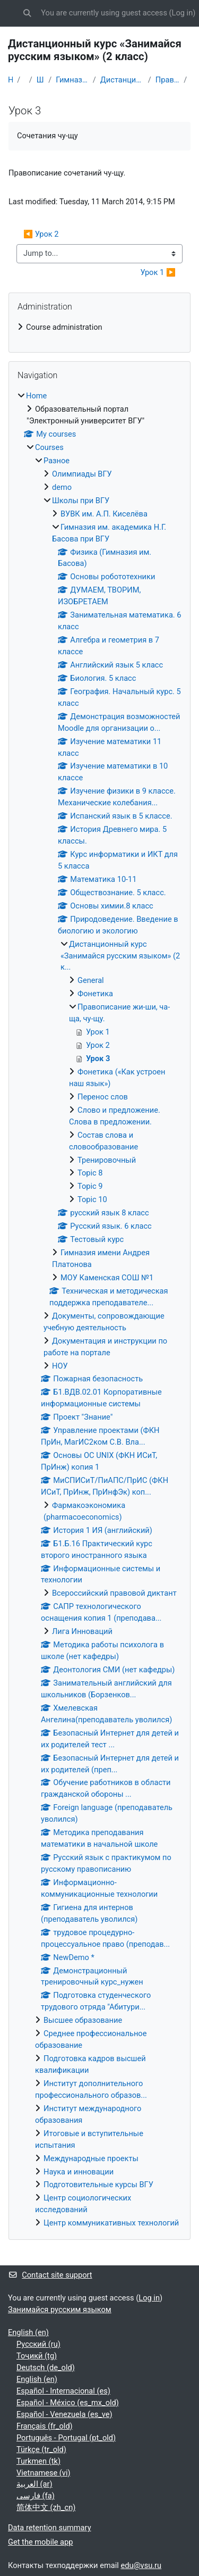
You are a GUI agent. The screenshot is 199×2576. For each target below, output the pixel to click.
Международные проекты (91, 2158)
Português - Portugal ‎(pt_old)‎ (66, 2437)
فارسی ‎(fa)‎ (35, 2495)
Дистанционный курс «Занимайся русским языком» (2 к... (122, 80)
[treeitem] (99, 328)
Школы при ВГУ (40, 80)
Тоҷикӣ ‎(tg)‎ (36, 2356)
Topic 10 (92, 1199)
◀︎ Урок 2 (41, 234)
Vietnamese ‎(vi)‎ (43, 2473)
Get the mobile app (40, 2542)
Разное (57, 460)
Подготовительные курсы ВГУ (98, 2184)
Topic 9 (90, 1186)
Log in (182, 13)
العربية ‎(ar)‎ (34, 2484)
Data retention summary (49, 2527)
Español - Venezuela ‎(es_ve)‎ (64, 2414)
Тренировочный (106, 1160)
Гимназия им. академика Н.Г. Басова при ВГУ (72, 80)
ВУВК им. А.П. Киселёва (104, 514)
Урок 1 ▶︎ (158, 272)
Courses (49, 447)
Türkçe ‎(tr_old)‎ (41, 2449)
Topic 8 (90, 1173)
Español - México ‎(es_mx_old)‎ (67, 2402)
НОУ (60, 1366)
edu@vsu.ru (140, 2565)
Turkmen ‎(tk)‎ (38, 2461)
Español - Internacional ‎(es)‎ (63, 2391)
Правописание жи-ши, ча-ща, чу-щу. (167, 80)
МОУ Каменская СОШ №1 (106, 1277)
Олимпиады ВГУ (82, 474)
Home (10, 80)
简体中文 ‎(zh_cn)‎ (45, 2507)
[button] (27, 13)
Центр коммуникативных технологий (111, 2223)
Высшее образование (83, 2020)
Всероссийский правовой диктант (114, 1593)
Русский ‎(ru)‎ (38, 2344)
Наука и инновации (79, 2172)
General (90, 980)
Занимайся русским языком (59, 2309)
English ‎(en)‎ (28, 2332)
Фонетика (95, 993)
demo (62, 487)
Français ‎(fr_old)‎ (44, 2426)
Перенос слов (102, 1097)
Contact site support (50, 2275)
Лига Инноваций (82, 1631)
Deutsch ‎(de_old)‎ (45, 2367)
